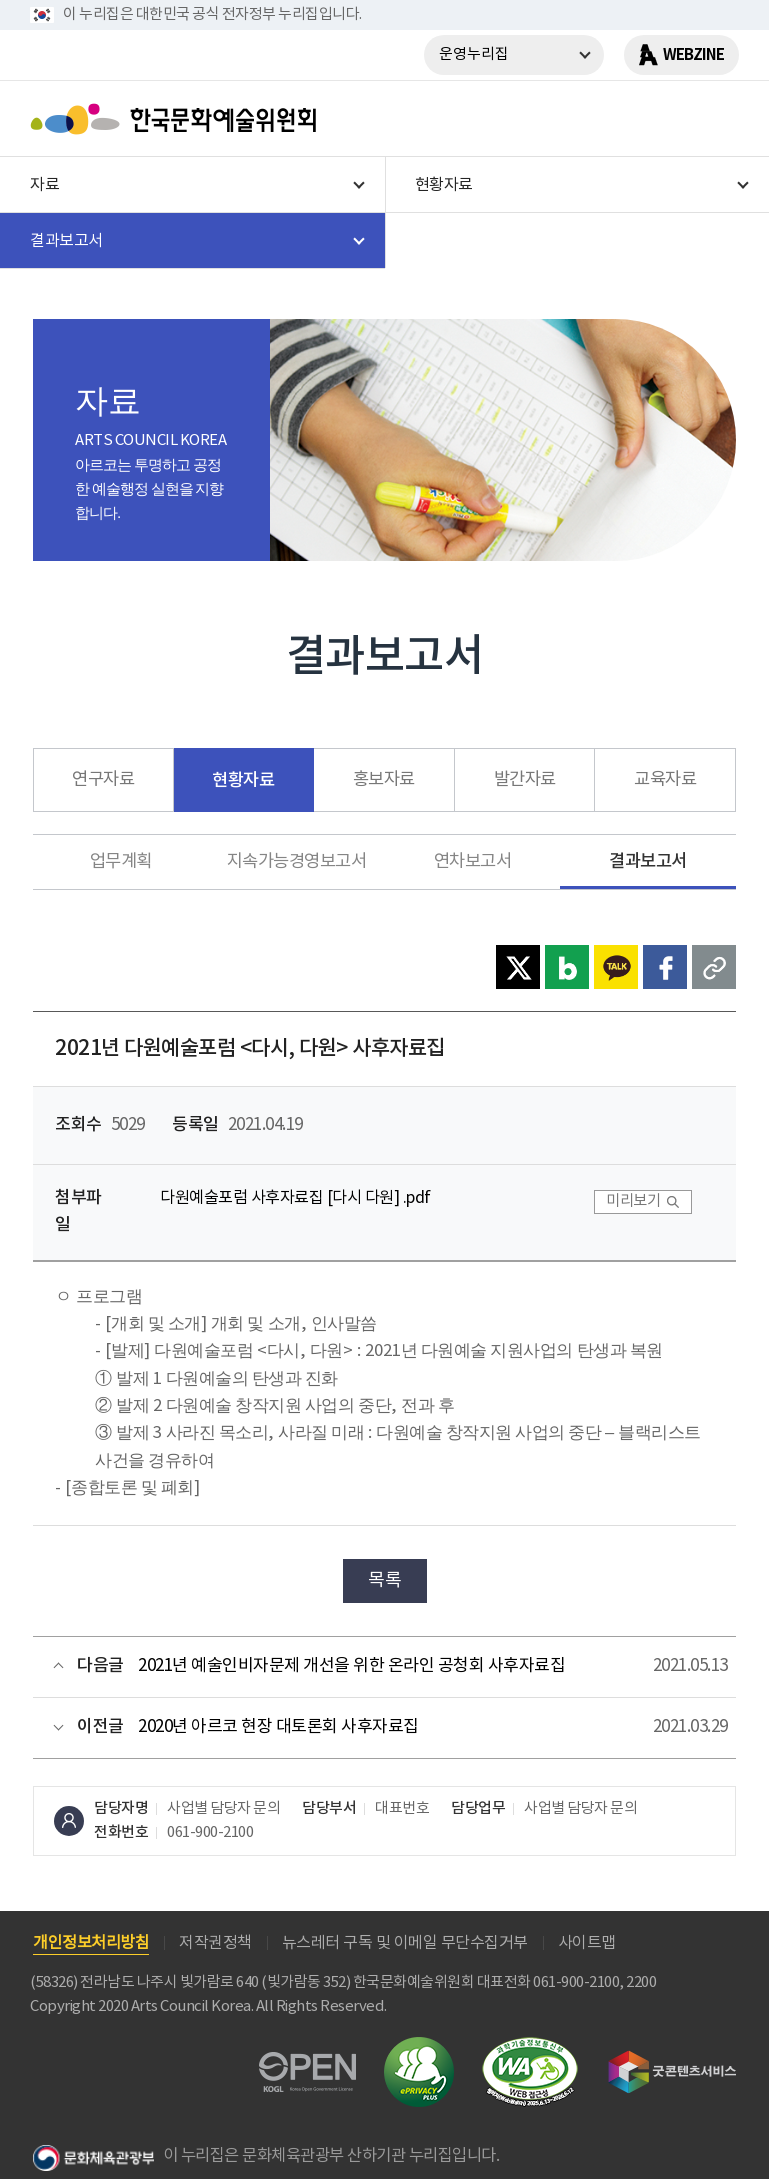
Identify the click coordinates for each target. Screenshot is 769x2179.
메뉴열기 (716, 119)
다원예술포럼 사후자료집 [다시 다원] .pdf (295, 1198)
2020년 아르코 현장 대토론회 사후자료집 (278, 1727)
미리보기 (633, 1201)
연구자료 (103, 780)
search (664, 119)
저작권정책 (215, 1943)
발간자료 (525, 780)
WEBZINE (693, 55)
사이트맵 (587, 1943)
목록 (384, 1580)
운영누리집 (474, 54)
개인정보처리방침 (91, 1943)
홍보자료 (384, 780)
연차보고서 (473, 862)
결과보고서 (648, 861)
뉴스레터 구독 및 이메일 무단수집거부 (405, 1943)
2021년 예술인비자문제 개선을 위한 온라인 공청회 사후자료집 (351, 1666)
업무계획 (121, 862)
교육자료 (665, 780)
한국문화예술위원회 (178, 119)
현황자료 (243, 780)
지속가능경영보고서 (297, 862)
